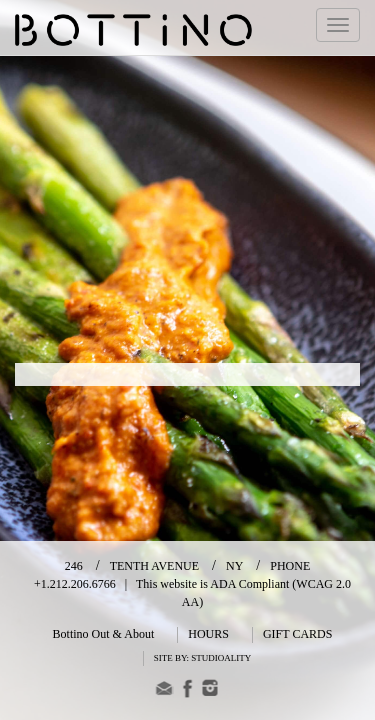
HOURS (208, 634)
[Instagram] (210, 691)
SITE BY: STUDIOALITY (203, 658)
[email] (164, 691)
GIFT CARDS (297, 634)
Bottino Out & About (104, 634)
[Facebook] (187, 691)
